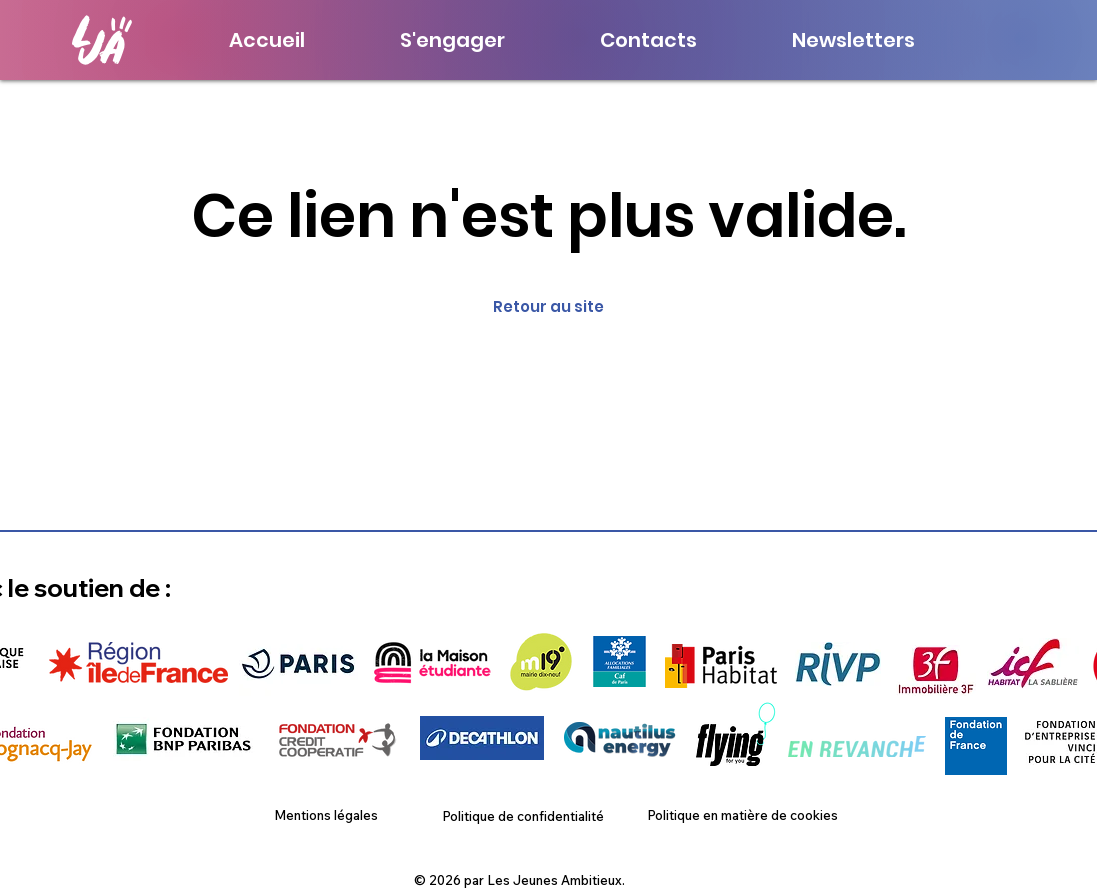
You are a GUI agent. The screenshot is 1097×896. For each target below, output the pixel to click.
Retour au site (548, 306)
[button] (854, 40)
